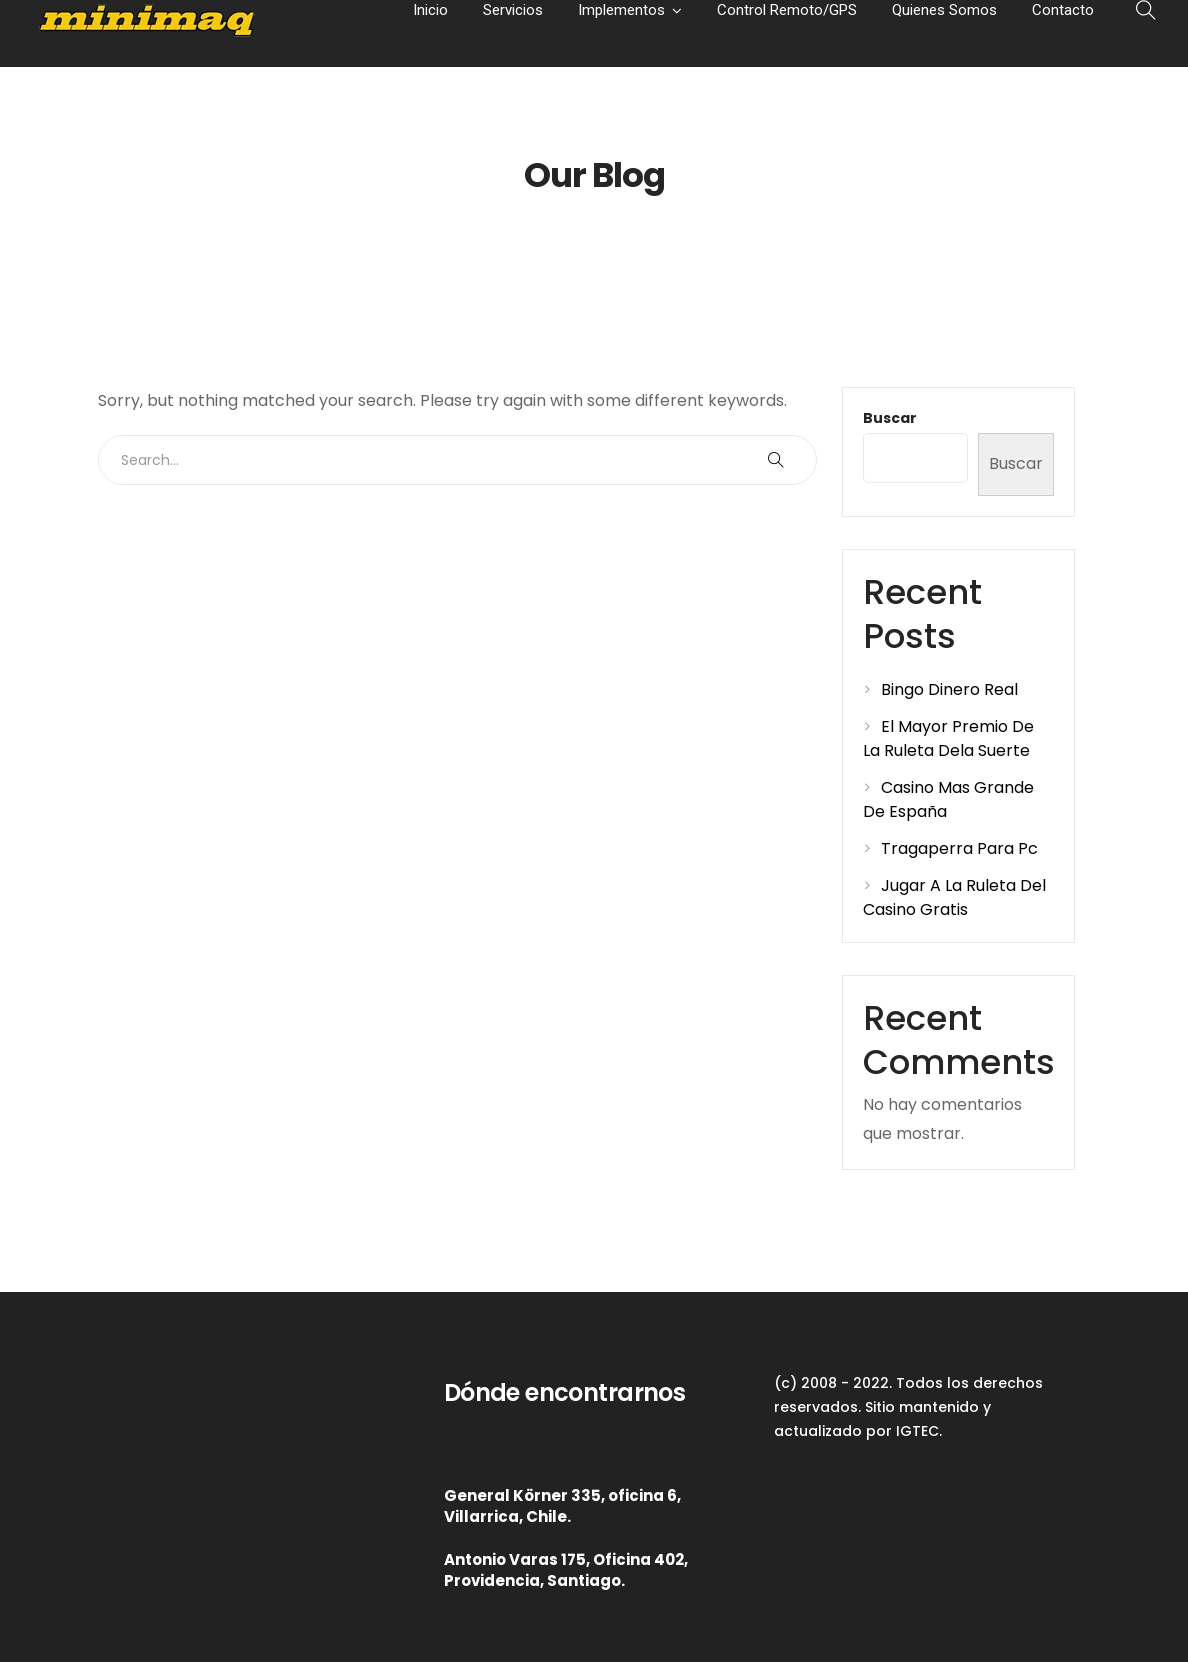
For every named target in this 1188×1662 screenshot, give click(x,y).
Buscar (890, 418)
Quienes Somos (944, 10)
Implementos (621, 10)
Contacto (1063, 10)
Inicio (430, 10)
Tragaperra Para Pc (959, 848)
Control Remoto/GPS (787, 10)
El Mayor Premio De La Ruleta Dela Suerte (948, 738)
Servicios (513, 10)
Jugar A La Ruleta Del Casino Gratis (954, 897)
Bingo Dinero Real (949, 689)
